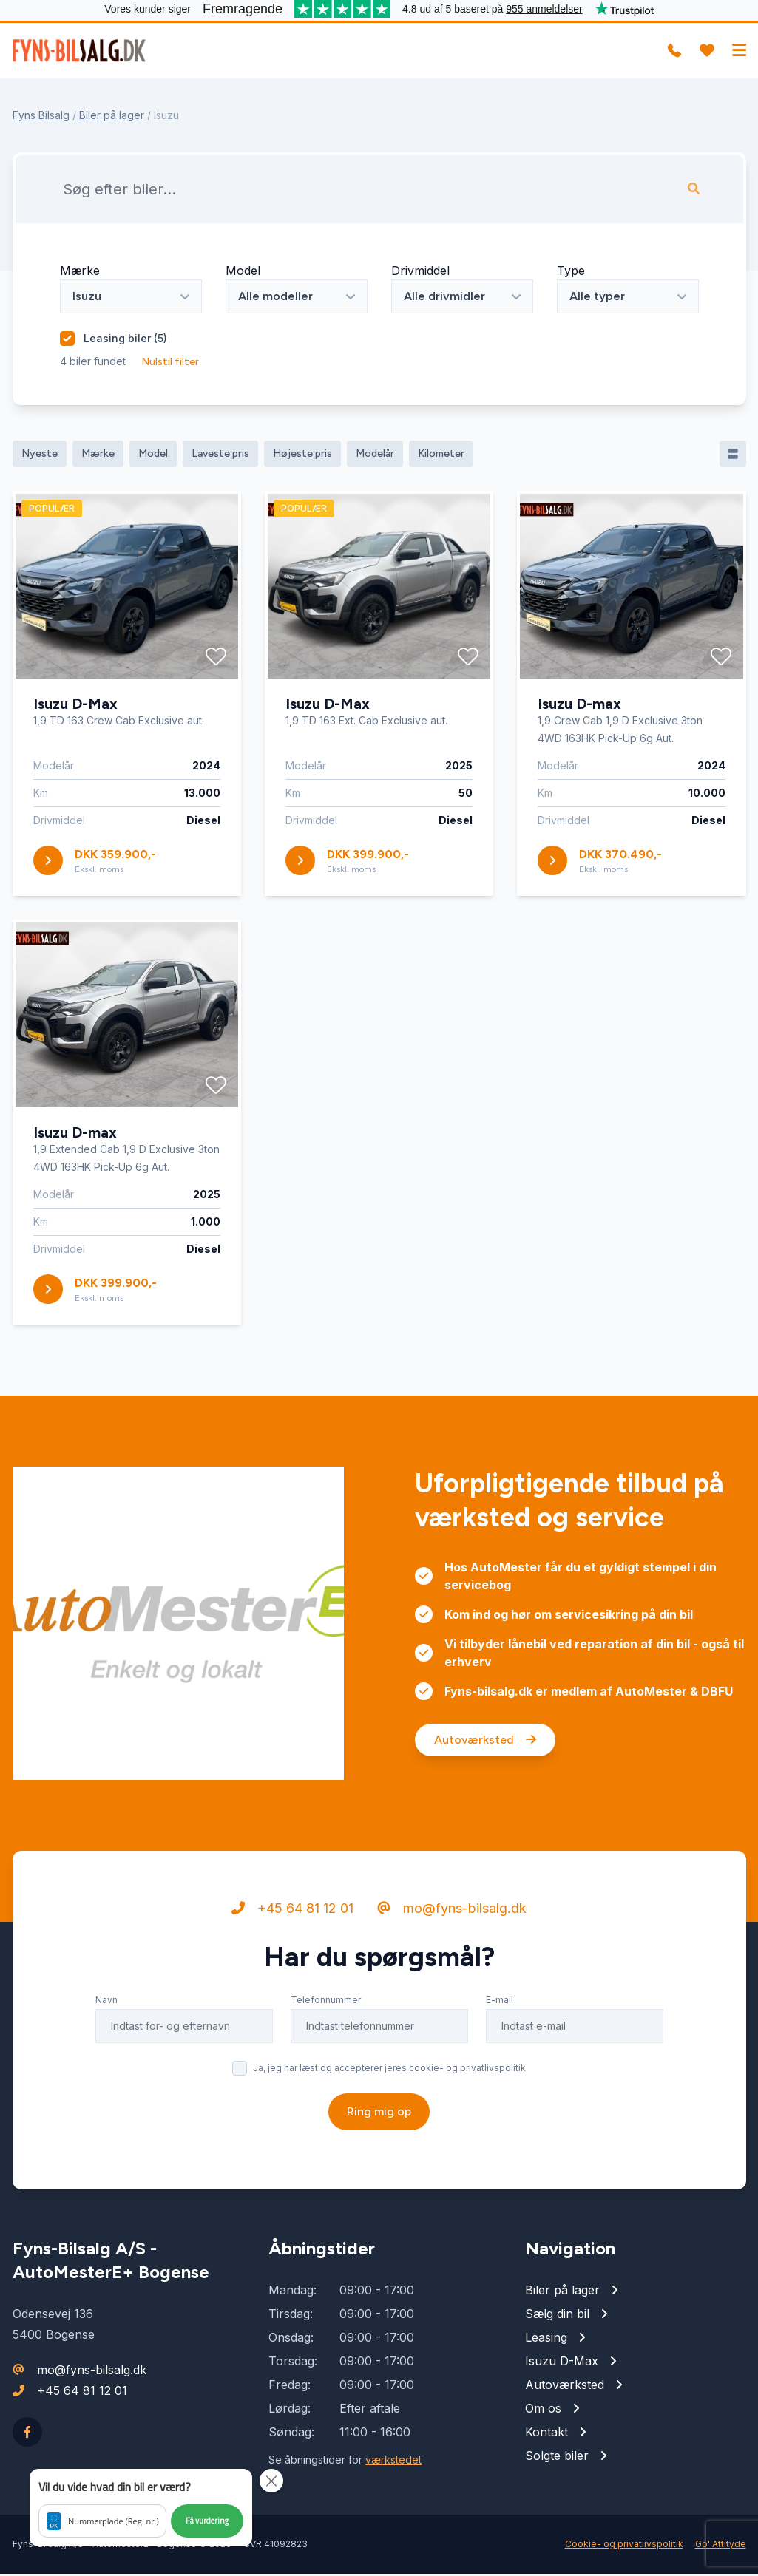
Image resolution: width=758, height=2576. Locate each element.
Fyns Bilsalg (41, 117)
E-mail (499, 2059)
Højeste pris (302, 455)
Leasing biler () (125, 340)
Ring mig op (379, 2171)
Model (243, 272)
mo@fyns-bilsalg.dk (452, 1968)
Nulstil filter (170, 364)
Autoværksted (485, 1799)
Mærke (80, 272)
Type (571, 272)
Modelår (375, 455)
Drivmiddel (420, 272)
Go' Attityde (720, 2546)
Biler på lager (111, 117)
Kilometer (441, 455)
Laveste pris (220, 455)
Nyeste (39, 455)
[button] (141, 2507)
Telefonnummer (326, 2059)
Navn (106, 2059)
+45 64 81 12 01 (292, 1968)
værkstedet (393, 2462)
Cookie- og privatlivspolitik (624, 2546)
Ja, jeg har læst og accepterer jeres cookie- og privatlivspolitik (389, 2127)
